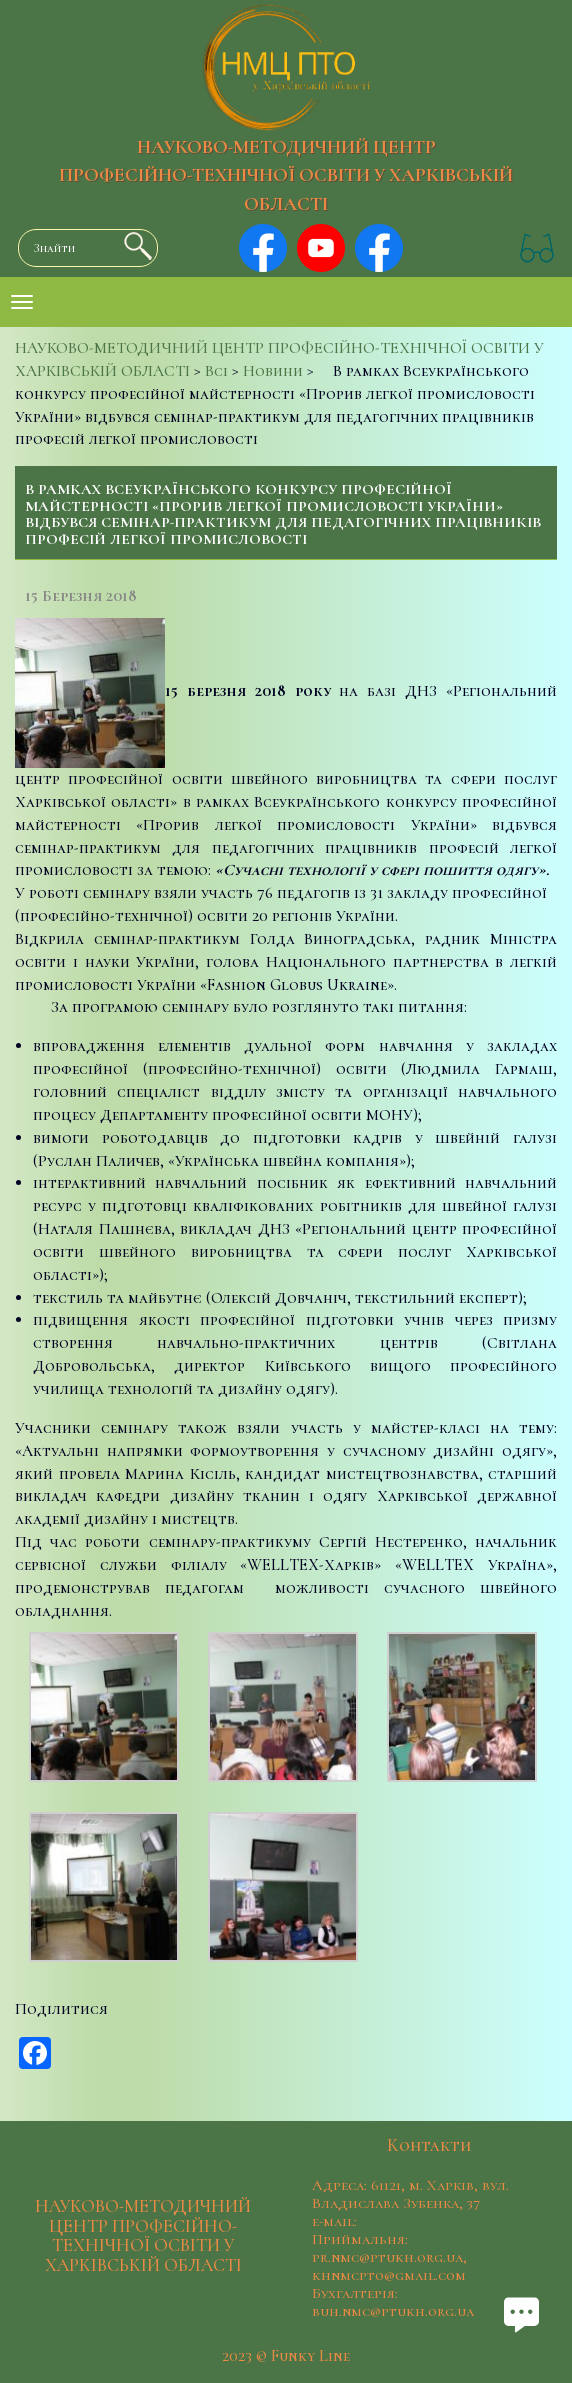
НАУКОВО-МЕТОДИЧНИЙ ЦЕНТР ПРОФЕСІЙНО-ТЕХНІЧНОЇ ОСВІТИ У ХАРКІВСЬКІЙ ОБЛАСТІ (286, 176)
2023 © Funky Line (286, 2356)
